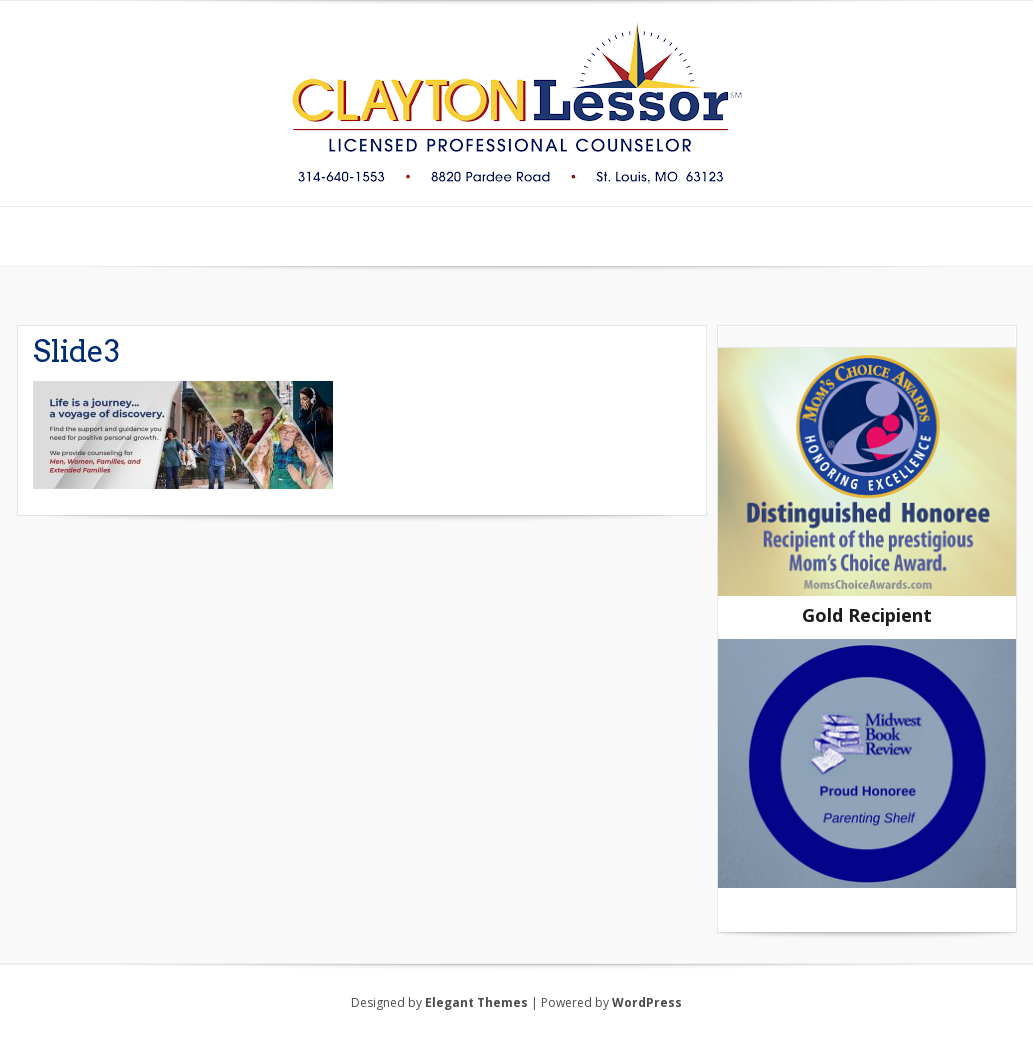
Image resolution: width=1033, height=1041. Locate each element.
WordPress (647, 1002)
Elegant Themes (476, 1002)
